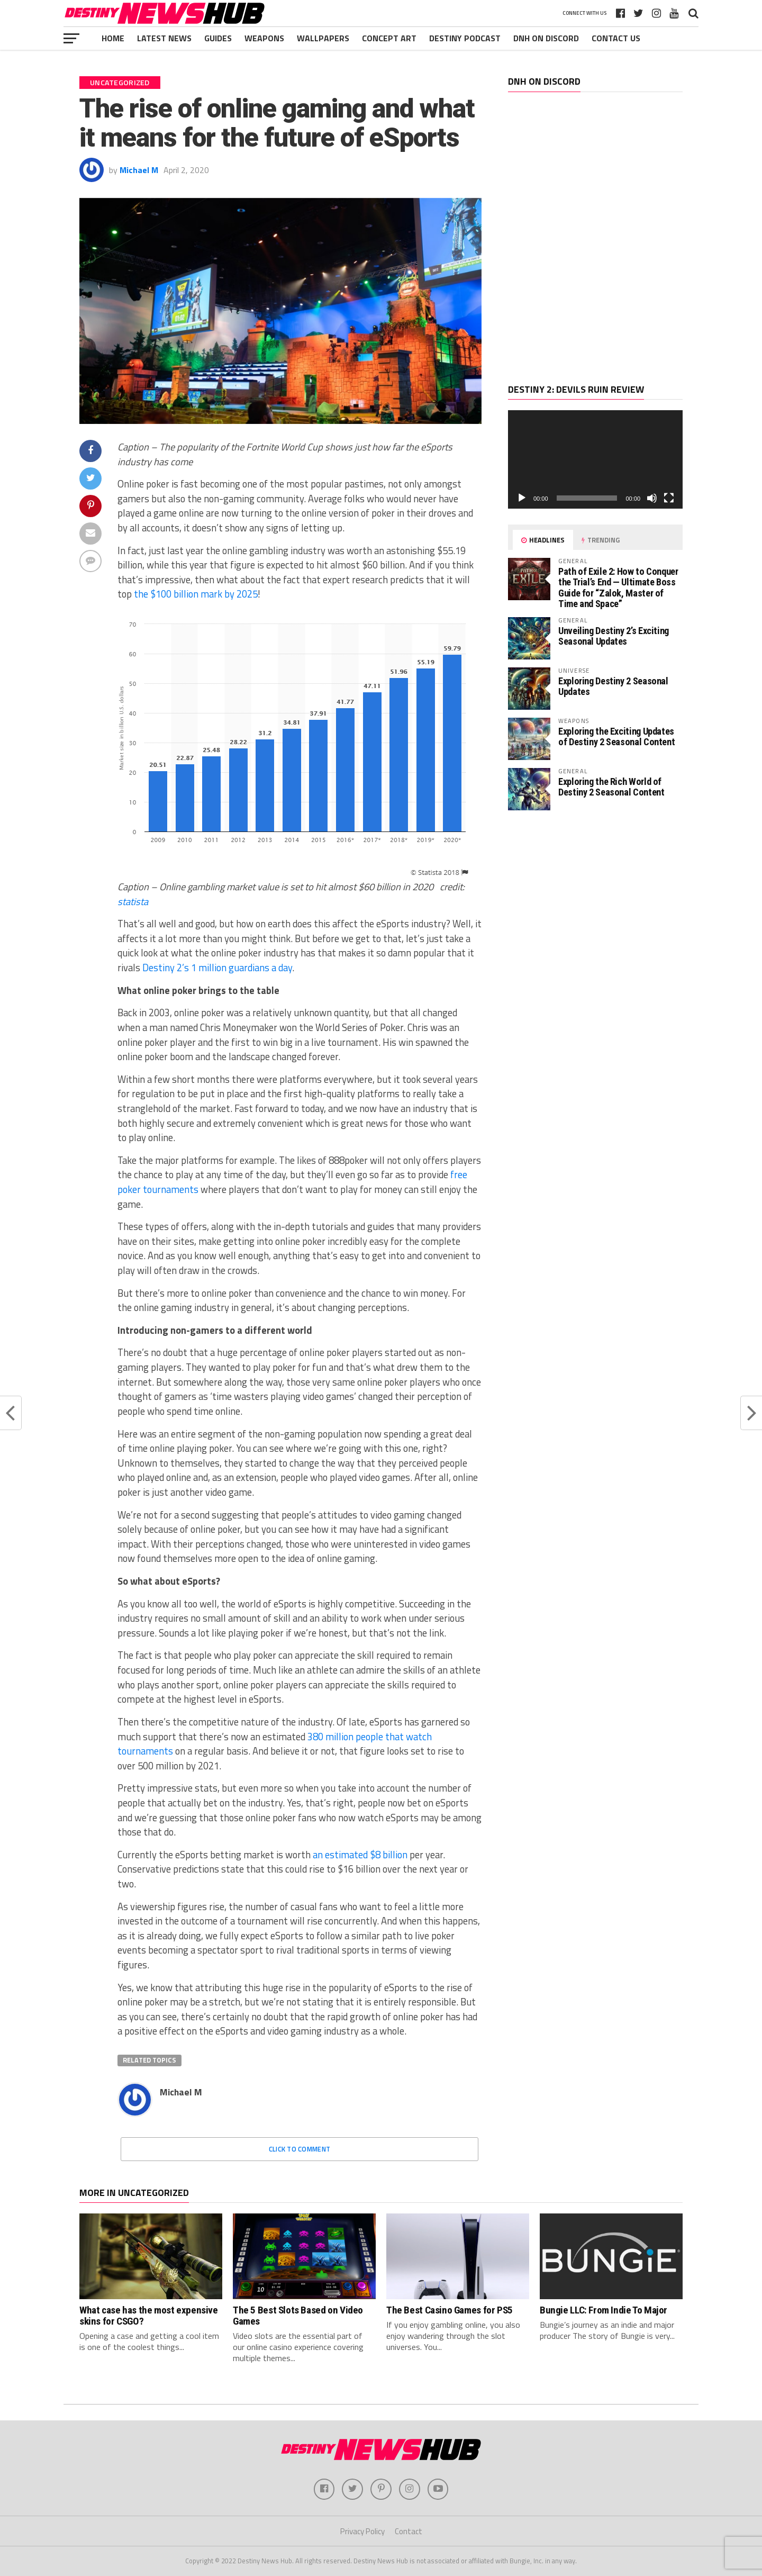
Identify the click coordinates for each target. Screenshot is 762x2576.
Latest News (164, 38)
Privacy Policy (362, 2531)
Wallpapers (323, 38)
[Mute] (652, 498)
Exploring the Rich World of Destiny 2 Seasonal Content (611, 787)
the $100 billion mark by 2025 (196, 593)
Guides (218, 38)
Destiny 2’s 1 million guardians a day (217, 967)
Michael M (139, 170)
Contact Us (616, 38)
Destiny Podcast (465, 38)
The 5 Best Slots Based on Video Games (298, 2315)
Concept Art (389, 38)
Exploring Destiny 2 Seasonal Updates (613, 686)
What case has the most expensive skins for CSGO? (148, 2315)
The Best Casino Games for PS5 (449, 2310)
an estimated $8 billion (360, 1854)
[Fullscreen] (669, 498)
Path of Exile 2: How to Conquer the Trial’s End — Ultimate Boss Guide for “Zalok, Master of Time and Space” (618, 587)
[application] (595, 459)
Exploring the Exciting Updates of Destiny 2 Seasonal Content (616, 736)
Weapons (264, 38)
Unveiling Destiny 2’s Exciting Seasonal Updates (613, 636)
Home (113, 38)
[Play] (521, 498)
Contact (408, 2531)
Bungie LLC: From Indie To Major (603, 2310)
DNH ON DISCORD (546, 38)
